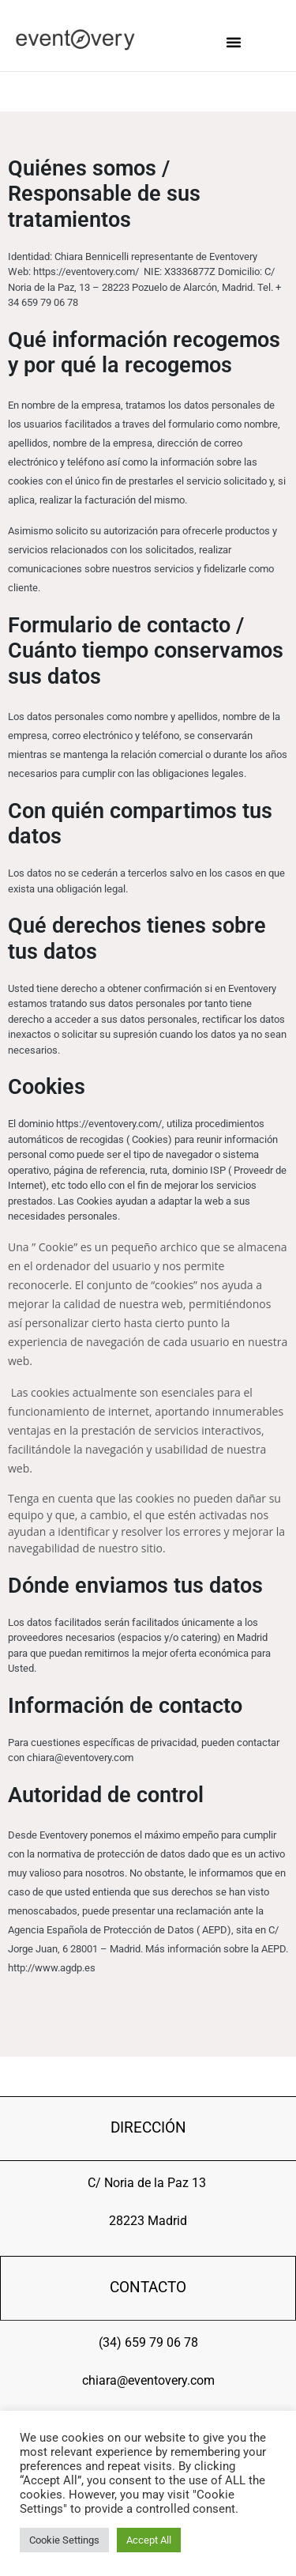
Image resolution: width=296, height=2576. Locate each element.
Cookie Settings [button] (64, 2540)
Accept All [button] (148, 2540)
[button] (233, 42)
